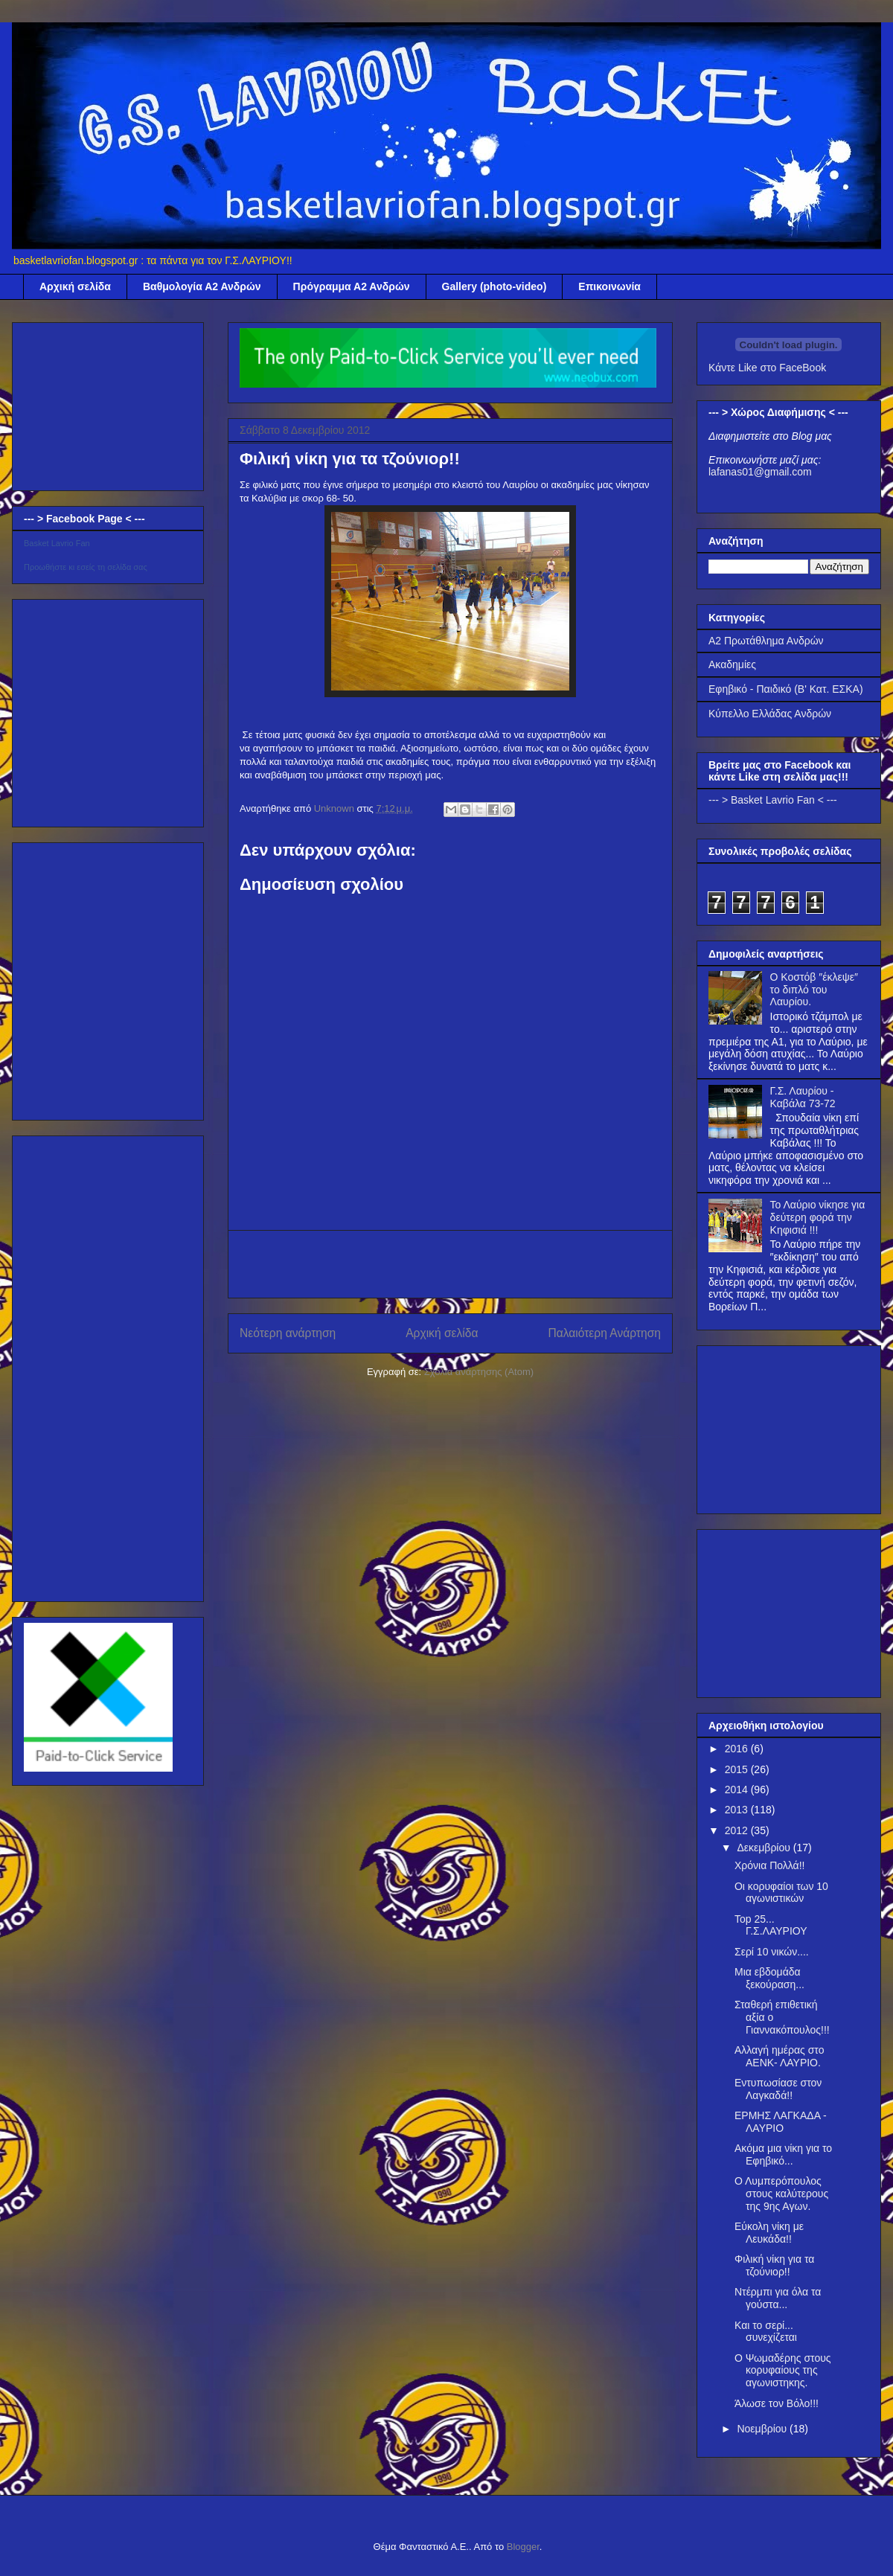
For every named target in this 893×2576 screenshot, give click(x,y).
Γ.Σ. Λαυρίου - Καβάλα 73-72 (803, 1097)
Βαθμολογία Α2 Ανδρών (202, 286)
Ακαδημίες (732, 664)
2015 (738, 1769)
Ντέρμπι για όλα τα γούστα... (777, 2298)
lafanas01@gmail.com (760, 472)
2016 (738, 1749)
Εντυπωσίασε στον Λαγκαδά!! (778, 2089)
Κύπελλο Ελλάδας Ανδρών (769, 714)
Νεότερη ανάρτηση (288, 1333)
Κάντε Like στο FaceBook (767, 368)
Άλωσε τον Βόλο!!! (776, 2403)
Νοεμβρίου (763, 2429)
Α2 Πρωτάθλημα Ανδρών (766, 641)
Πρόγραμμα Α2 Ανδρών (351, 286)
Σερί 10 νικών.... (771, 1952)
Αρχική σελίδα (75, 286)
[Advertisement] (98, 402)
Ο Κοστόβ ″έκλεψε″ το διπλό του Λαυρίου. (814, 989)
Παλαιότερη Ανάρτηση (604, 1333)
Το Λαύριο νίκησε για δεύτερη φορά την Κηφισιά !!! (817, 1217)
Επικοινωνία (609, 286)
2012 (738, 1830)
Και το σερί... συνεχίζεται (765, 2331)
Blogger (523, 2546)
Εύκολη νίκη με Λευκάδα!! (769, 2232)
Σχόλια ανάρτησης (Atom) (479, 1371)
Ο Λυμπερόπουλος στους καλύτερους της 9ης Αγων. (781, 2193)
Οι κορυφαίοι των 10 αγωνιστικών (781, 1892)
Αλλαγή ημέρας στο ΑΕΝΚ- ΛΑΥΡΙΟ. (779, 2056)
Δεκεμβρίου (765, 1847)
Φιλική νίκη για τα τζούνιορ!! (774, 2265)
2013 (738, 1810)
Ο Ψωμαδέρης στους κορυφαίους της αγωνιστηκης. (782, 2370)
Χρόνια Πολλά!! (769, 1865)
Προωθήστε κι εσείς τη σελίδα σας (85, 567)
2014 (738, 1789)
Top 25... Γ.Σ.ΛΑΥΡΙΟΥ (770, 1925)
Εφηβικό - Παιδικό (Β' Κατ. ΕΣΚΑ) (785, 689)
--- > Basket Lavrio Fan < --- (772, 800)
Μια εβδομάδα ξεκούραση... (769, 1978)
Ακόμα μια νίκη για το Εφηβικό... (783, 2154)
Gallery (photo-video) (494, 286)
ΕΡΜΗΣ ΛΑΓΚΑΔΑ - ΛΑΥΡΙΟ (780, 2121)
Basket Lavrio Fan (57, 543)
